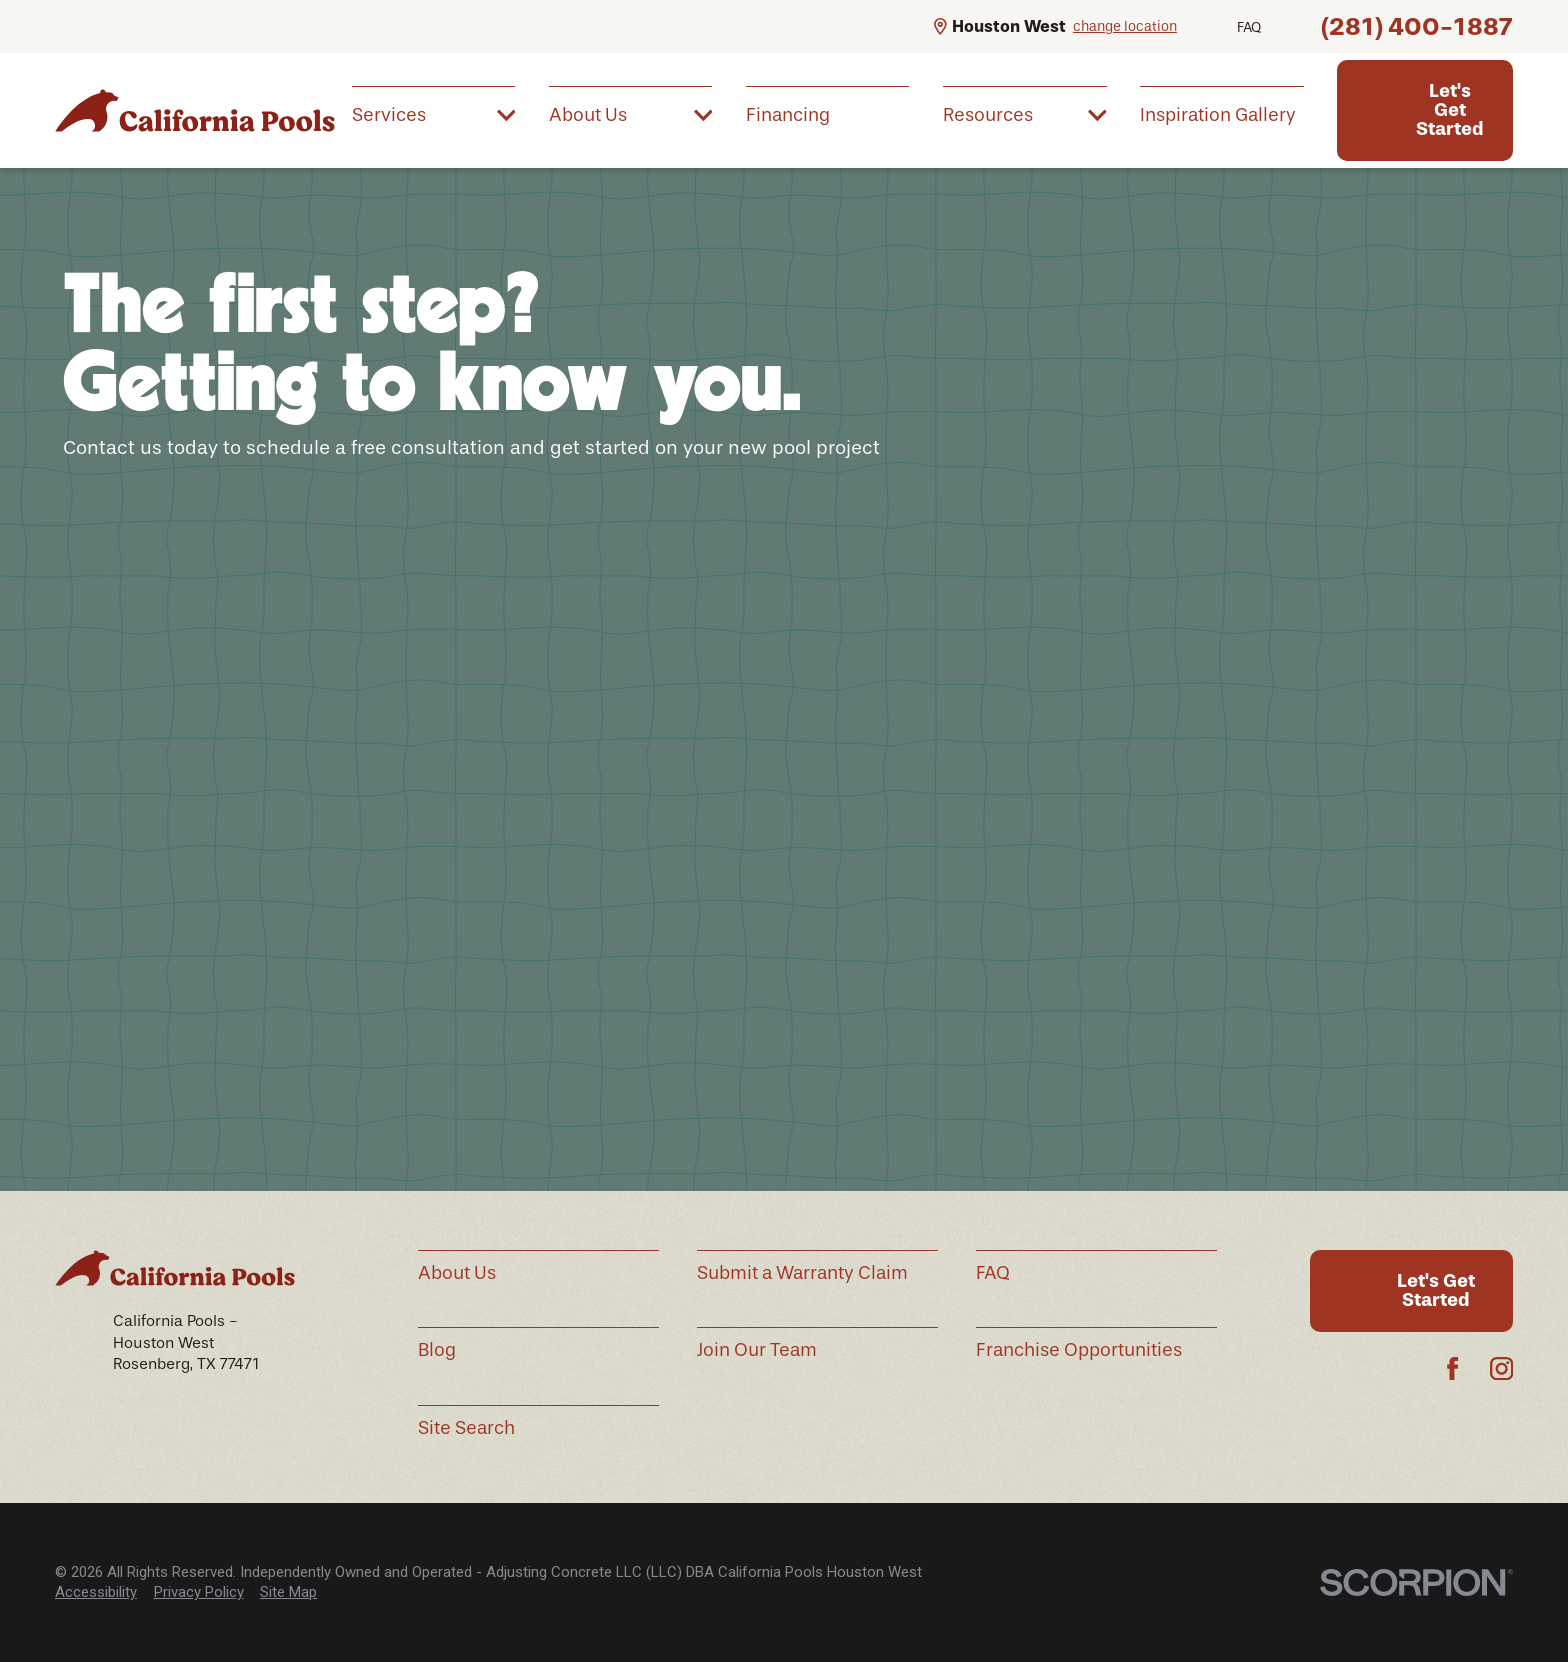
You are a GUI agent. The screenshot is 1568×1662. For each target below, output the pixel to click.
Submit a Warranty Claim (802, 1273)
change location (1125, 26)
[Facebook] (1452, 1368)
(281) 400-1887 (1417, 26)
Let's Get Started (1450, 109)
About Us (457, 1273)
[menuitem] (434, 114)
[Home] (195, 110)
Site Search (466, 1428)
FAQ (1249, 27)
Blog (437, 1350)
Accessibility (96, 1592)
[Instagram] (1501, 1368)
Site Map (288, 1592)
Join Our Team (757, 1350)
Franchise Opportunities (1079, 1350)
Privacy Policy (199, 1592)
